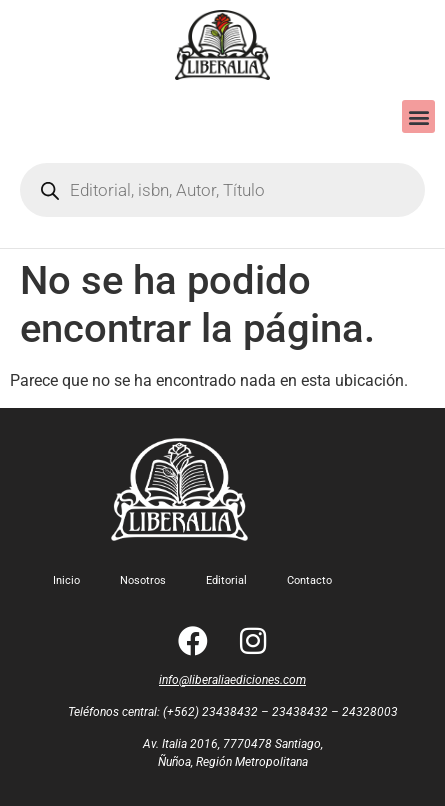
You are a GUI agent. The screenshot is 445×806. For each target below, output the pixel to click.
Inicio (66, 580)
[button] (418, 116)
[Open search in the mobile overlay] (222, 190)
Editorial (226, 580)
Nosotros (143, 580)
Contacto (309, 580)
